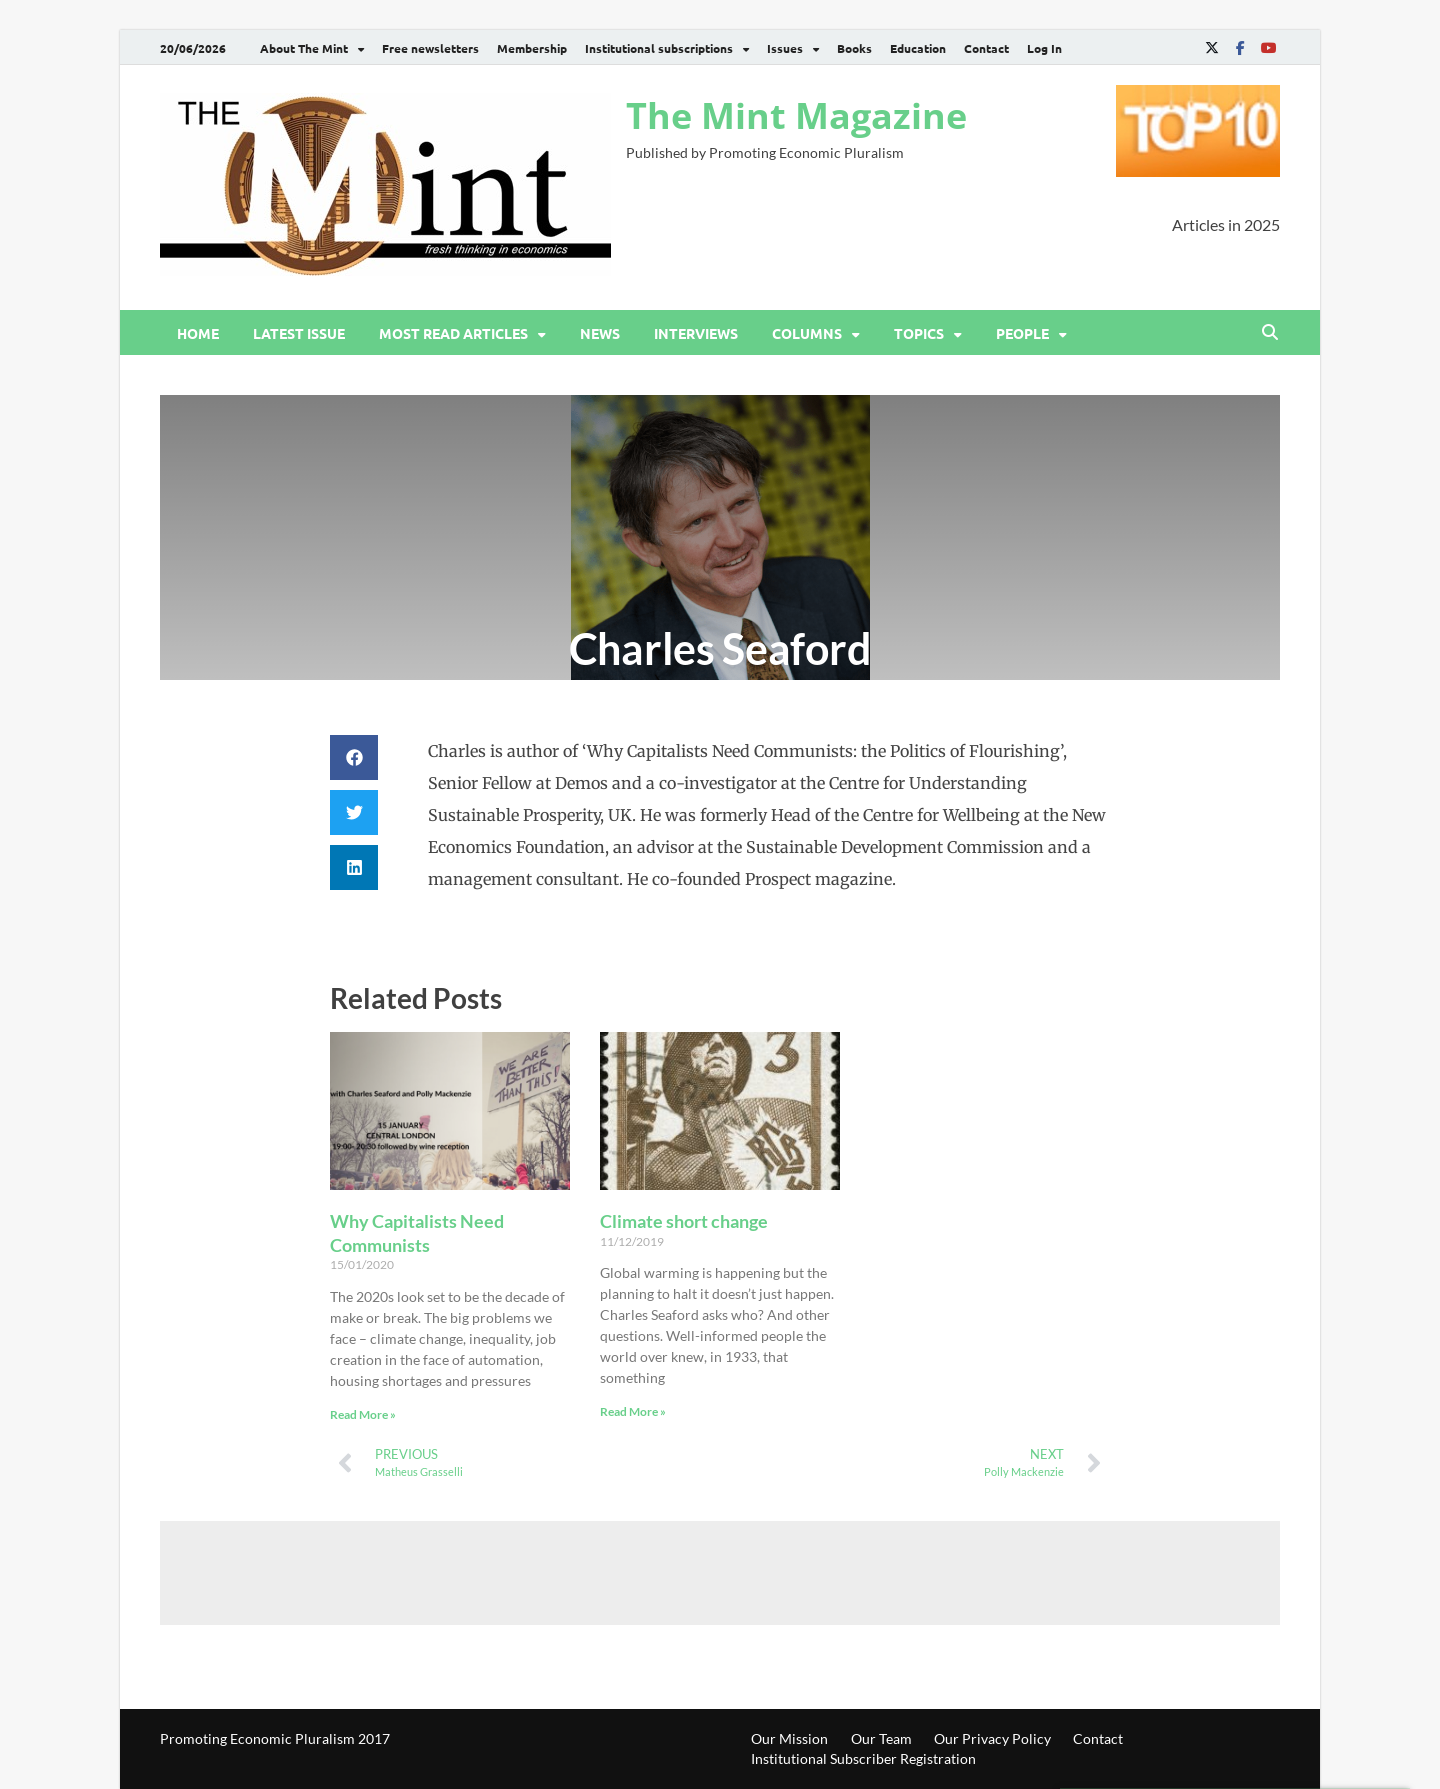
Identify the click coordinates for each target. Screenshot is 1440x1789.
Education (918, 48)
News (600, 333)
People (1022, 333)
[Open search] (1270, 333)
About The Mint (304, 48)
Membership (532, 48)
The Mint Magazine (796, 115)
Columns (807, 333)
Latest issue (299, 333)
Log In (1044, 48)
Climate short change (684, 1221)
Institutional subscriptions (659, 48)
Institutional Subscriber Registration (863, 1758)
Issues (785, 48)
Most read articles (453, 333)
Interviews (696, 333)
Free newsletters (430, 48)
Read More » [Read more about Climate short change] (633, 1411)
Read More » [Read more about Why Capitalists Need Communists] (363, 1414)
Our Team (881, 1738)
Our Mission (789, 1738)
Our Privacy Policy (992, 1738)
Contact (986, 48)
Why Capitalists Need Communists (417, 1232)
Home (198, 333)
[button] (354, 757)
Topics (919, 333)
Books (854, 48)
